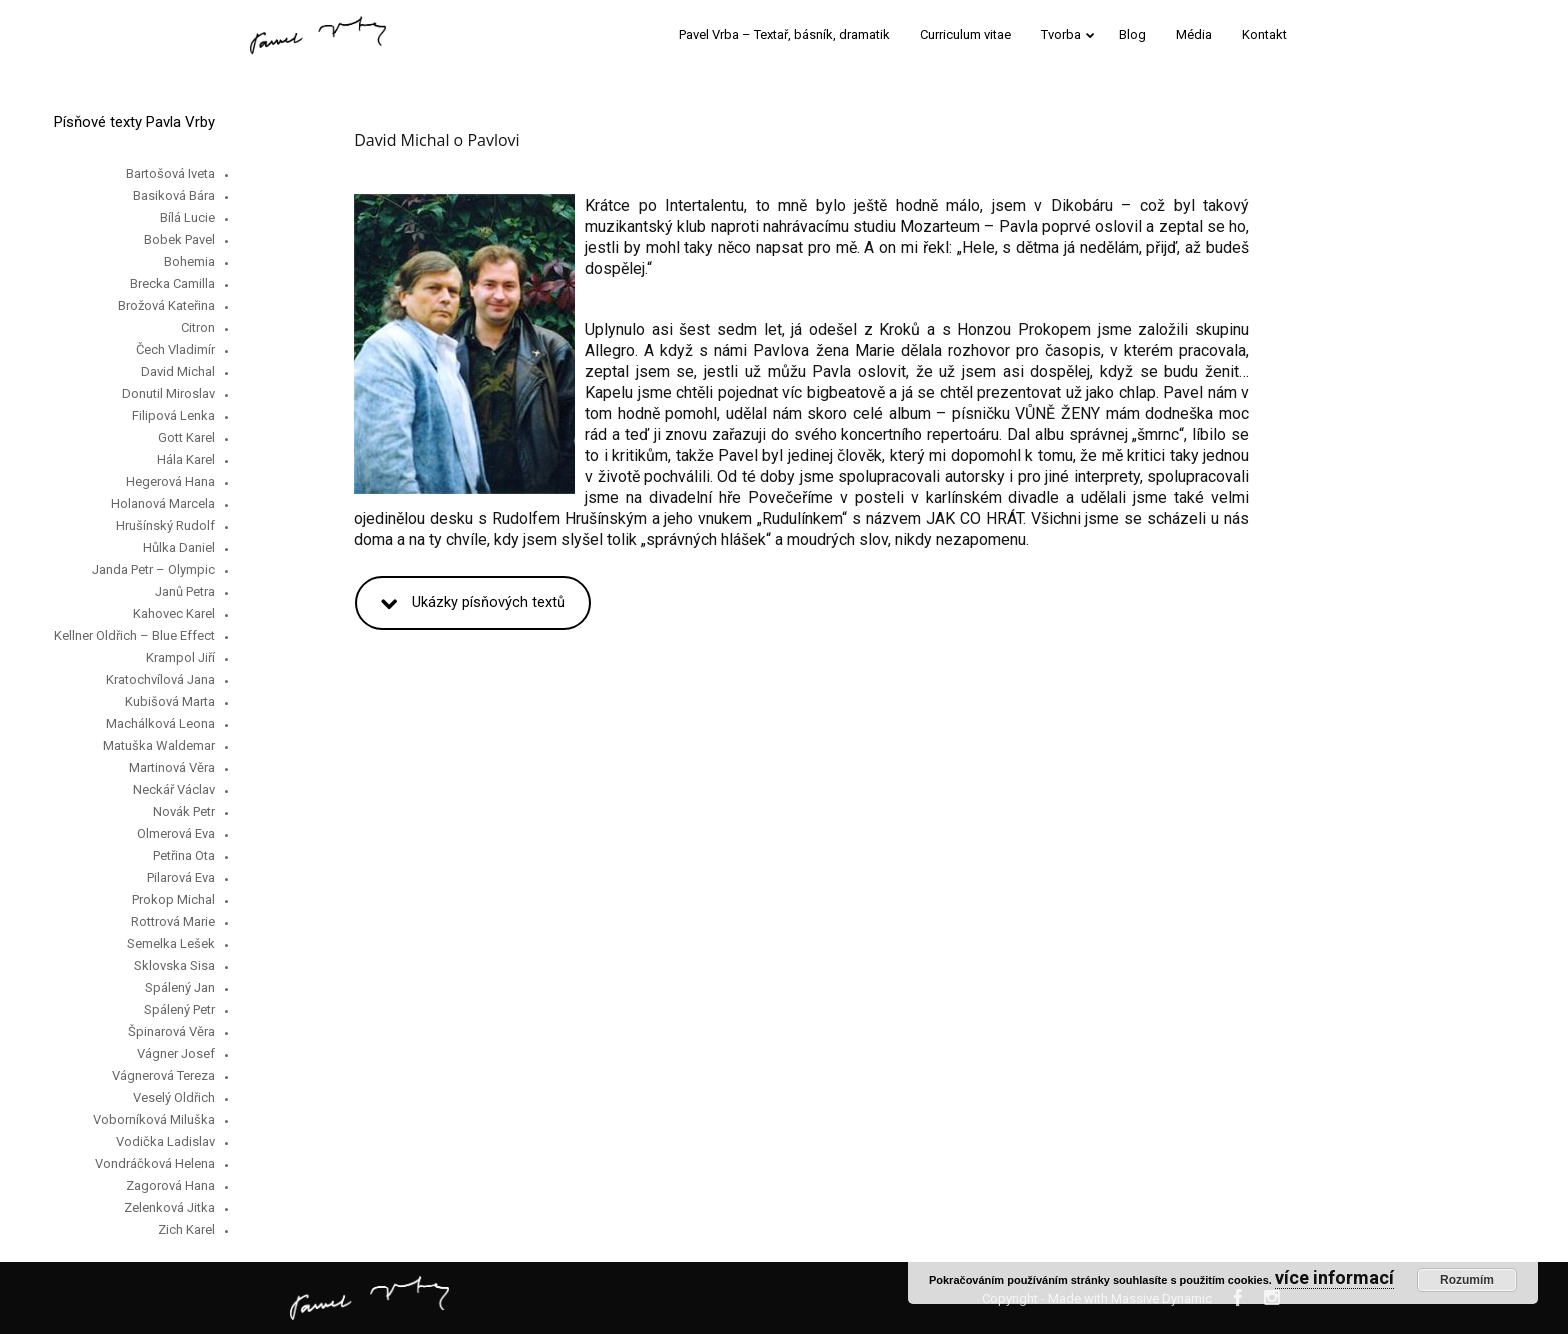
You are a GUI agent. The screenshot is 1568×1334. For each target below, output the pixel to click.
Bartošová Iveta (170, 173)
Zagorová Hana (170, 1185)
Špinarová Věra (171, 1031)
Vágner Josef (176, 1053)
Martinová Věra (172, 767)
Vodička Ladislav (165, 1141)
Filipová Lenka (173, 415)
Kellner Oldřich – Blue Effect (134, 635)
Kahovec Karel (174, 613)
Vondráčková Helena (155, 1163)
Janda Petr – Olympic (153, 569)
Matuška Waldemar (159, 745)
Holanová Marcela (163, 503)
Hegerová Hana (170, 481)
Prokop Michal (173, 899)
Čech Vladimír (175, 349)
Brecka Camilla (172, 283)
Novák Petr (184, 811)
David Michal (178, 371)
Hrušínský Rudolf (165, 525)
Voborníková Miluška (154, 1119)
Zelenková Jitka (169, 1207)
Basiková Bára (174, 195)
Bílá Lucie (187, 217)
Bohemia (189, 261)
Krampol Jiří (180, 657)
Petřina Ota (184, 855)
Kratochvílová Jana (160, 679)
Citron (198, 327)
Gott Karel (186, 437)
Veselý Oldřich (174, 1097)
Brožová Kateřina (166, 305)
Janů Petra (185, 591)
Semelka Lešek (171, 943)
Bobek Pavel (179, 239)
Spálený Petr (179, 1009)
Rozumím (1467, 1280)
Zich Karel (186, 1229)
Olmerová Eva (176, 833)
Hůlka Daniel (179, 547)
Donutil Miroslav (168, 393)
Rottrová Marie (173, 921)
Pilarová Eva (181, 877)
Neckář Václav (174, 789)
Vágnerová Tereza (163, 1075)
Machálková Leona (160, 723)
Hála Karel (186, 459)
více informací (1334, 1277)
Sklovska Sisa (174, 965)
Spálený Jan (180, 987)
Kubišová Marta (170, 701)
